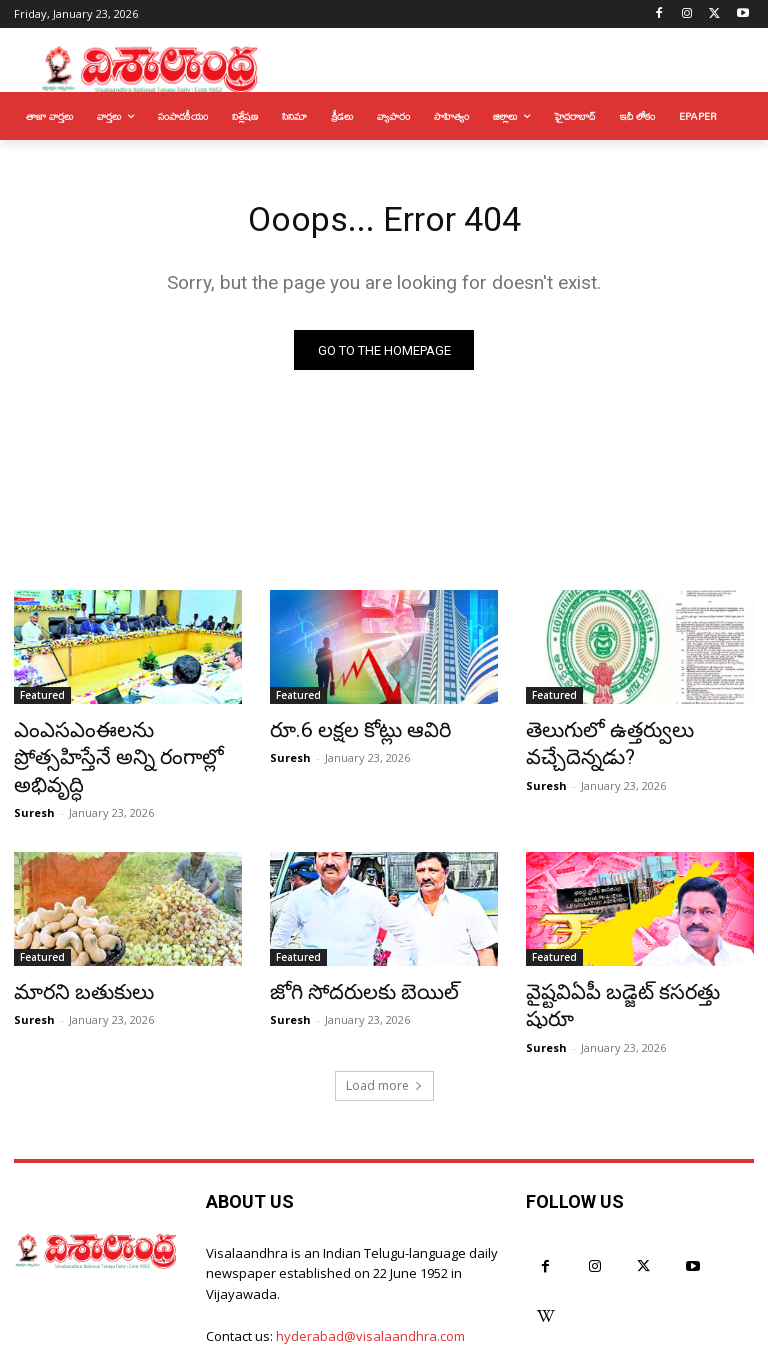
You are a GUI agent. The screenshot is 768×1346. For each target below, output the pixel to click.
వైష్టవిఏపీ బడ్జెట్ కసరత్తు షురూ (626, 958)
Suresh (34, 780)
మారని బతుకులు (71, 958)
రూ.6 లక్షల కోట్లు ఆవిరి (343, 734)
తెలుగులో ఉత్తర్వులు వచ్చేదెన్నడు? (595, 745)
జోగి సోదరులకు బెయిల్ (347, 958)
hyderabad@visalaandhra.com (370, 1271)
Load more (384, 1020)
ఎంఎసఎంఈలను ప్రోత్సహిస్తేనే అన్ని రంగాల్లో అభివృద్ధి (112, 745)
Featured (42, 701)
